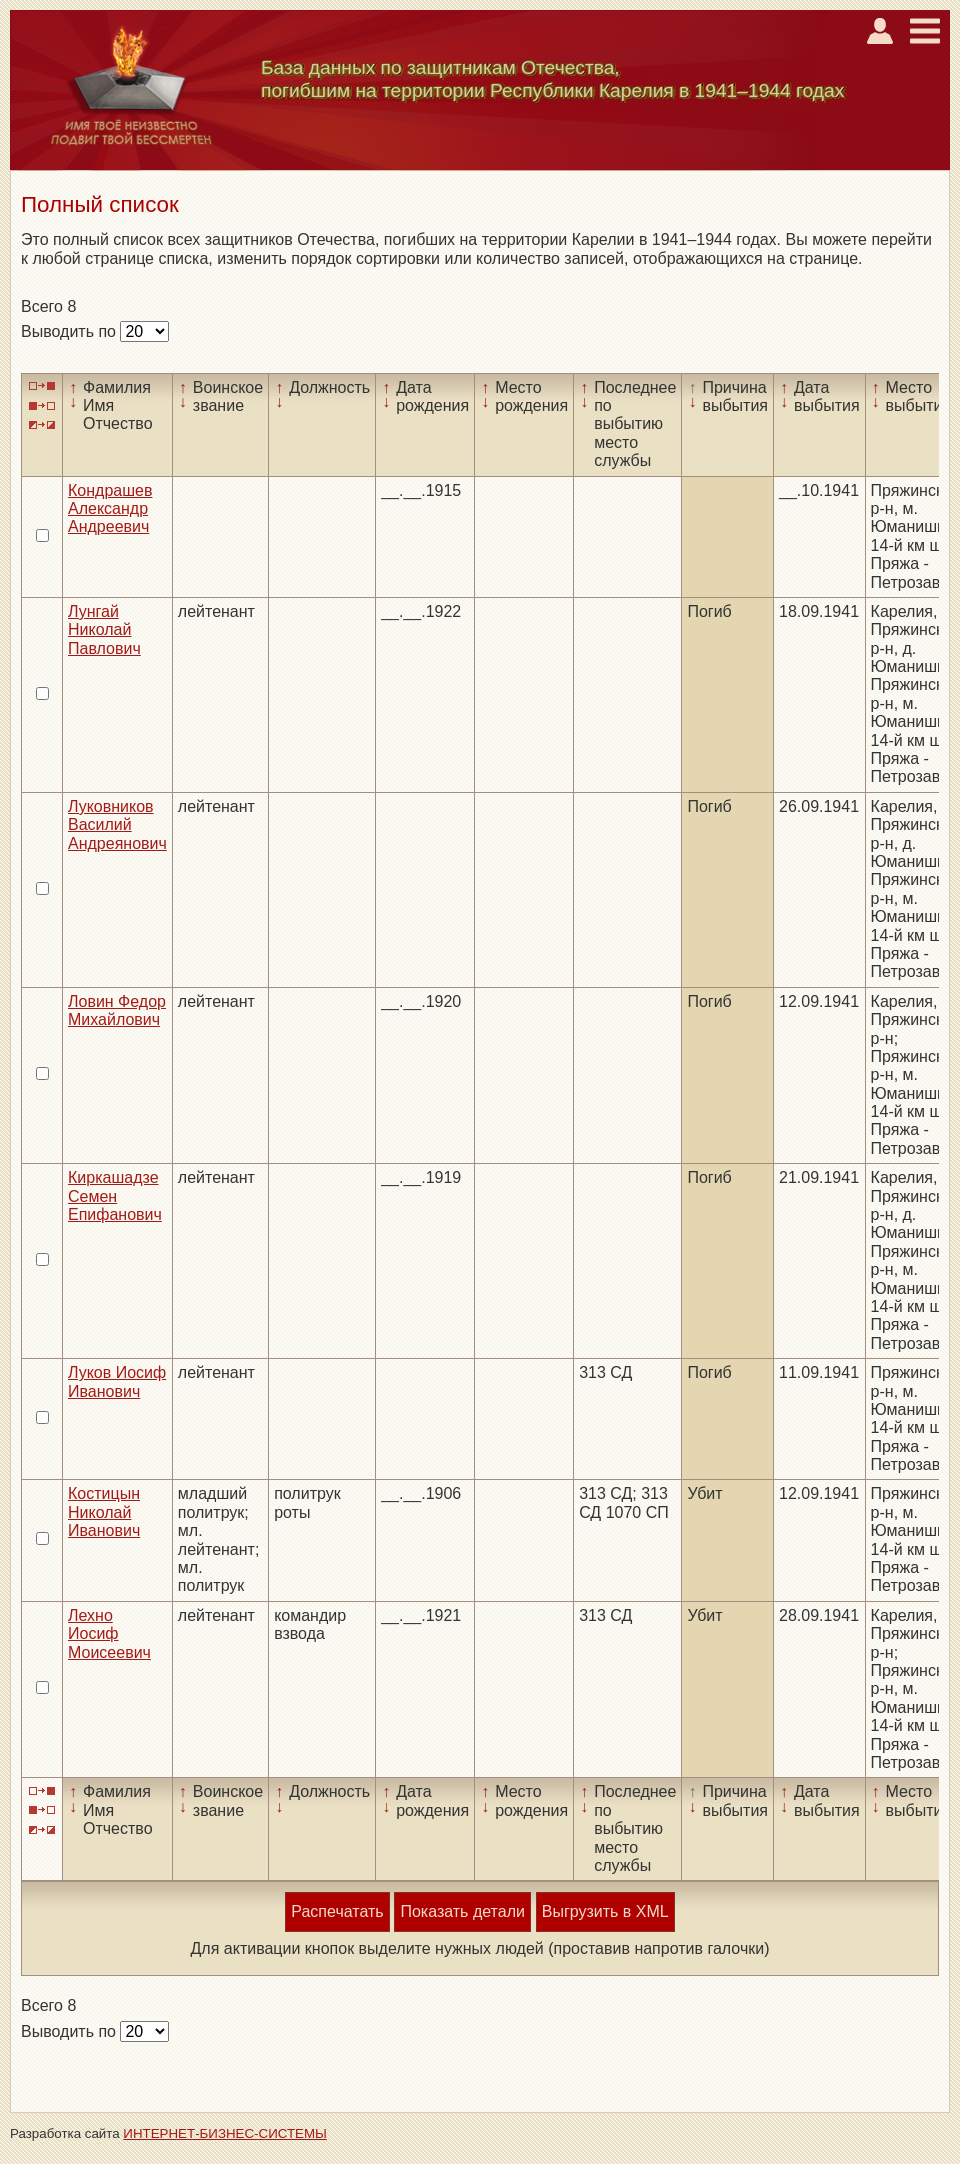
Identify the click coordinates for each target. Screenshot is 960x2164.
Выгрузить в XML (605, 1911)
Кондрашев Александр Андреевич (110, 509)
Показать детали (462, 1911)
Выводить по (70, 331)
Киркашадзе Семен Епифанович (115, 1196)
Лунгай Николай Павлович (104, 630)
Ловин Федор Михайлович (117, 1010)
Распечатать (337, 1911)
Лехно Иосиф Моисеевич (109, 1634)
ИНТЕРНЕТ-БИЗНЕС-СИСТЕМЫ (225, 2133)
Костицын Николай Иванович (104, 1512)
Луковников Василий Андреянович (117, 825)
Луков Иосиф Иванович (117, 1381)
